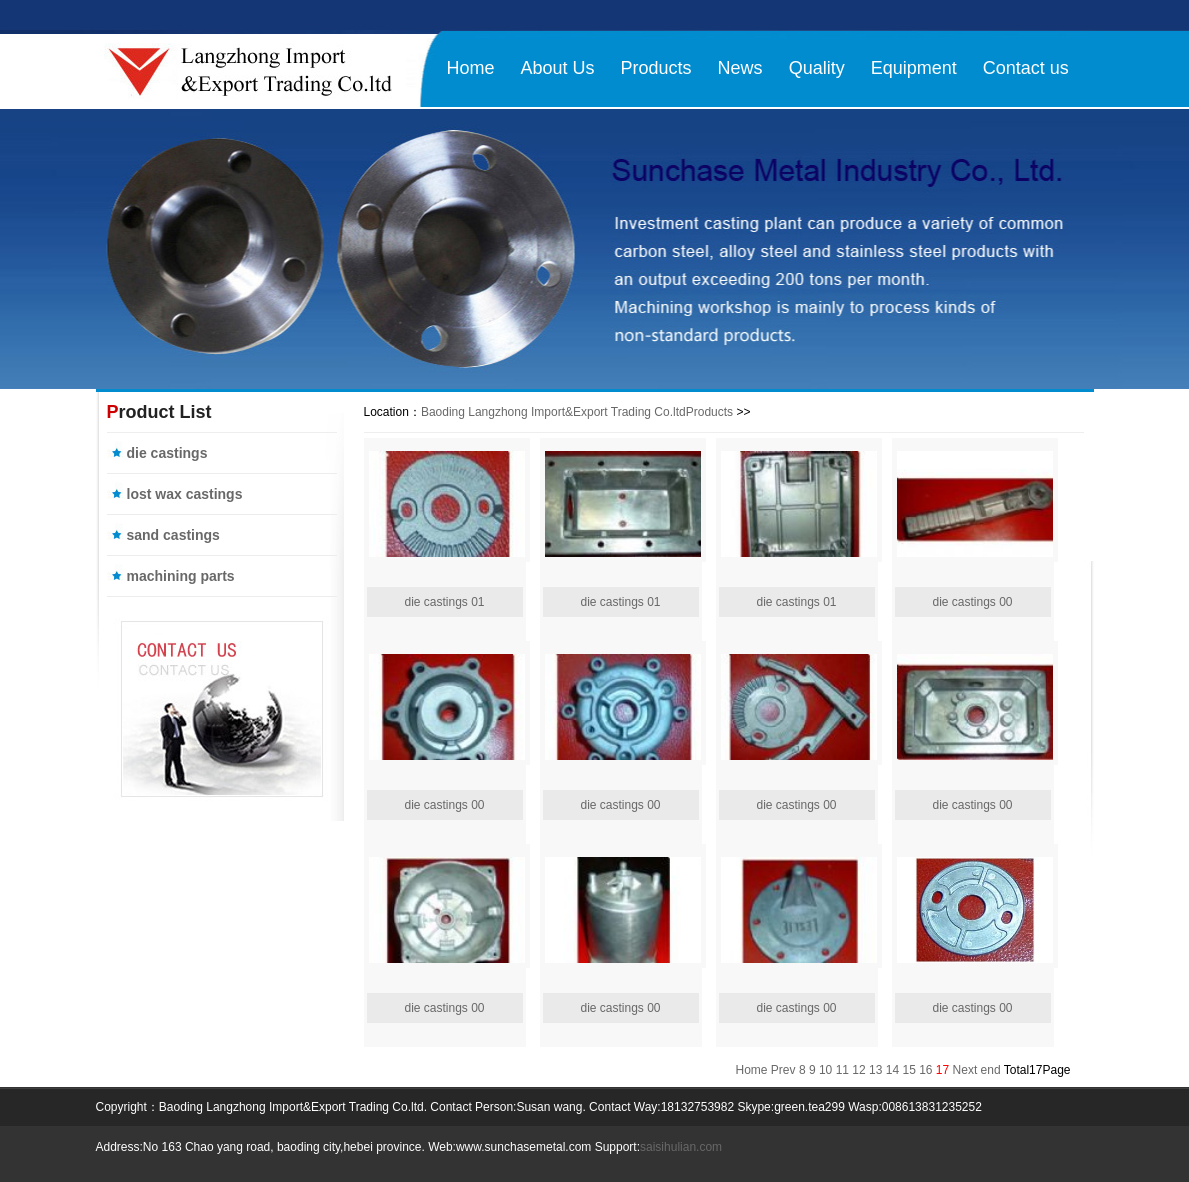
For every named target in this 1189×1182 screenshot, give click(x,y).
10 (825, 1070)
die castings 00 (972, 602)
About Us (558, 68)
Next (965, 1070)
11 (842, 1070)
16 (925, 1070)
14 (892, 1070)
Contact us (1026, 68)
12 (858, 1070)
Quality (817, 68)
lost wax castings (185, 494)
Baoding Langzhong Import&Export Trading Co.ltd (553, 412)
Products (656, 68)
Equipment (914, 68)
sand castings (173, 535)
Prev (783, 1070)
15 (908, 1070)
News (740, 68)
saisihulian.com (681, 1147)
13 (875, 1070)
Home (471, 68)
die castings (167, 453)
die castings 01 (444, 602)
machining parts (181, 576)
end (991, 1070)
